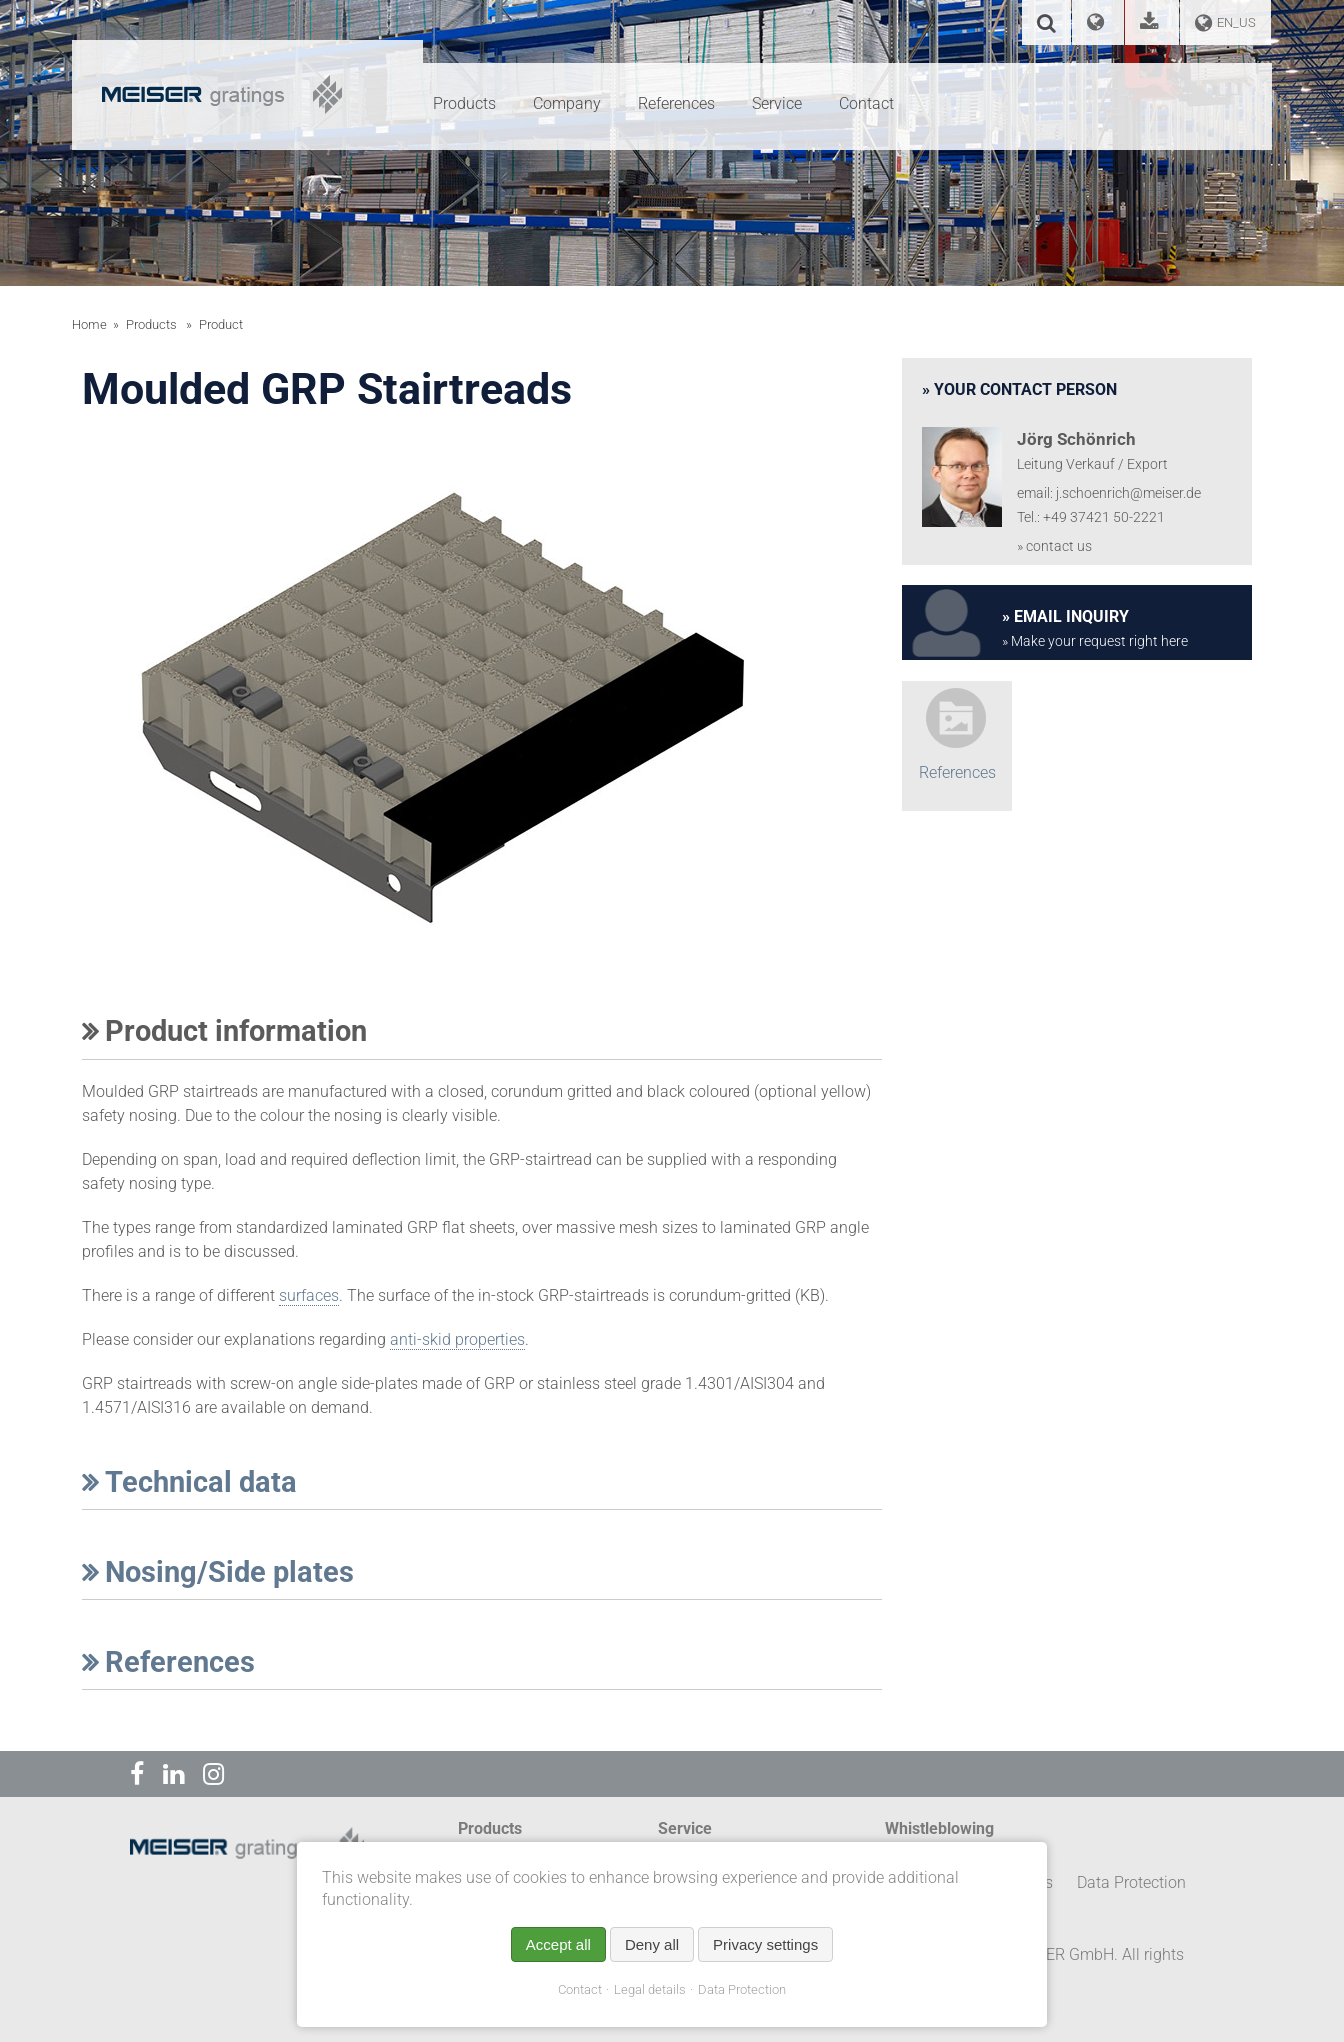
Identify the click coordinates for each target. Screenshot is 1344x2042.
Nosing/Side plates (218, 1572)
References (168, 1662)
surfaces (309, 1295)
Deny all (652, 1944)
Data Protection (742, 1989)
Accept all (558, 1944)
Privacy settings (765, 1944)
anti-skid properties (457, 1339)
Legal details (650, 1989)
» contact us (1054, 546)
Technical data (189, 1482)
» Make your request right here (1095, 641)
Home (89, 324)
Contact (580, 1989)
